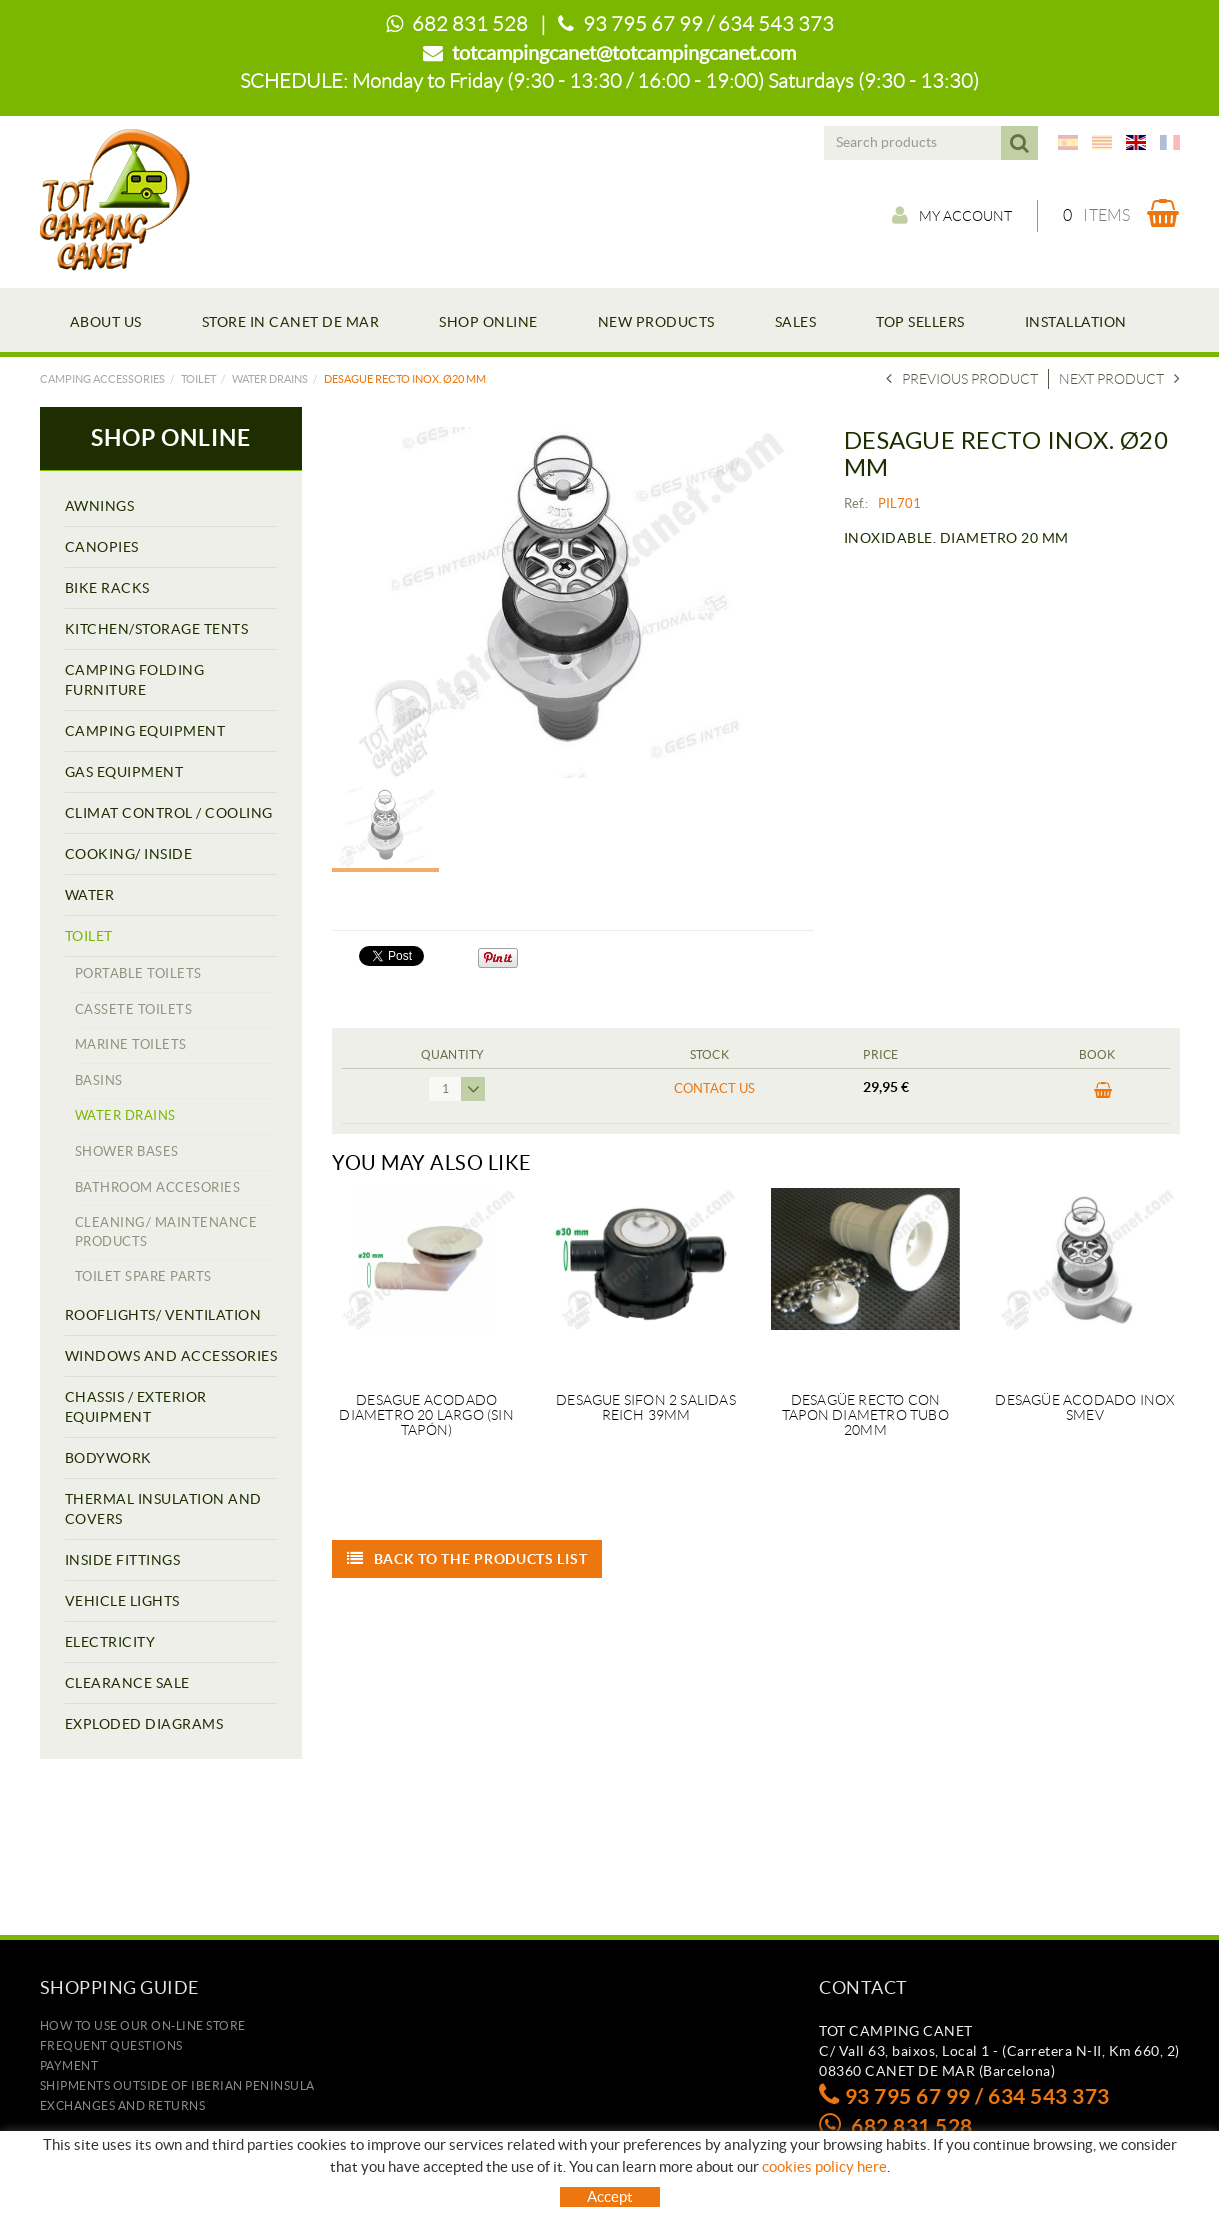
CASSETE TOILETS (134, 1009)
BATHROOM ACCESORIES (158, 1187)
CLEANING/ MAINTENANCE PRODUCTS (166, 1232)
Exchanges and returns (123, 2105)
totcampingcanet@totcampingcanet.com (624, 53)
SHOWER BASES (127, 1151)
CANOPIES (102, 547)
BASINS (99, 1080)
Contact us (714, 1088)
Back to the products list (467, 1559)
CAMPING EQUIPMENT (145, 731)
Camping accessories (102, 379)
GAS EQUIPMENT (124, 772)
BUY (1103, 1091)
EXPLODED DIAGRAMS (144, 1724)
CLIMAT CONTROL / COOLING (169, 813)
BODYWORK (108, 1458)
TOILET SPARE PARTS (143, 1276)
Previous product (962, 379)
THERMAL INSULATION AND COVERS (163, 1509)
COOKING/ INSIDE (129, 854)
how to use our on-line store (143, 2025)
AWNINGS (100, 506)
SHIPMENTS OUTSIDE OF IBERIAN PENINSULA (177, 2085)
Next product (1119, 379)
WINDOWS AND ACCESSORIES (171, 1356)
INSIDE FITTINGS (123, 1560)
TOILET (198, 379)
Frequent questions (111, 2045)
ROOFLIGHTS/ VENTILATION (163, 1315)
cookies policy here (824, 2166)
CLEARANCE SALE (127, 1683)
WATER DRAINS (270, 379)
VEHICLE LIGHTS (122, 1601)
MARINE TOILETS (131, 1044)
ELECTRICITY (110, 1642)
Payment (69, 2065)
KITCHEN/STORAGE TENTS (157, 629)
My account (952, 215)
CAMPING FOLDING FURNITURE (135, 680)
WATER (90, 895)
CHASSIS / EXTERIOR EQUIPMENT (136, 1407)
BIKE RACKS (107, 588)
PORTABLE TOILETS (138, 973)
